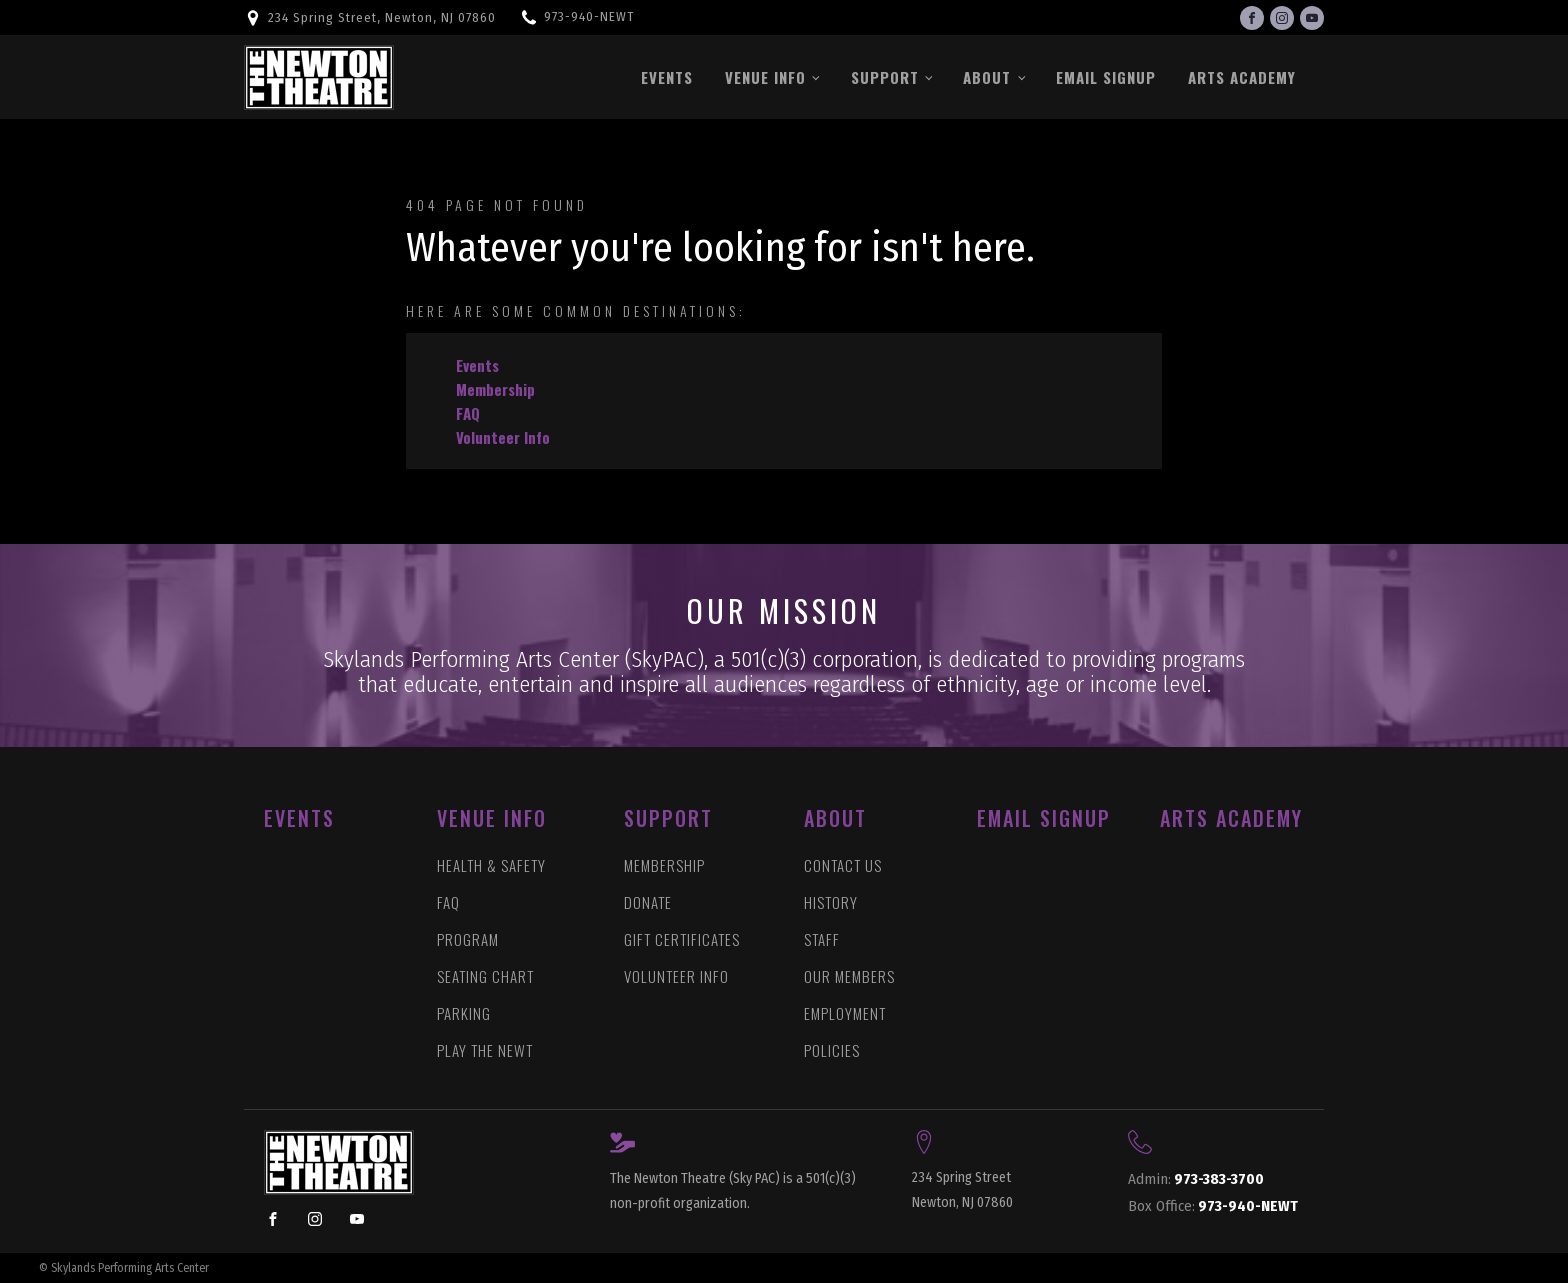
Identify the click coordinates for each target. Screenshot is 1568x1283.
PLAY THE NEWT (485, 1050)
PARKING (464, 1013)
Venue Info (765, 77)
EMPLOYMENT (845, 1013)
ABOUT (835, 818)
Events (667, 77)
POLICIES (832, 1050)
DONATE (648, 902)
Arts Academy (1242, 77)
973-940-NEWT (589, 16)
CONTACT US (843, 865)
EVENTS (299, 818)
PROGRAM (468, 939)
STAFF (822, 939)
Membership (495, 389)
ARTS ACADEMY (1231, 818)
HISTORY (831, 902)
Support (885, 77)
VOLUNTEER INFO (676, 976)
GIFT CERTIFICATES (682, 939)
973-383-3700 (1196, 1179)
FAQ (468, 413)
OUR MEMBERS (849, 976)
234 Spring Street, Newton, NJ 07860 (382, 17)
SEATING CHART (485, 976)
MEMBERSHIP (664, 865)
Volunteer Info (503, 437)
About (987, 77)
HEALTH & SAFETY (491, 865)
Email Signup (1106, 77)
